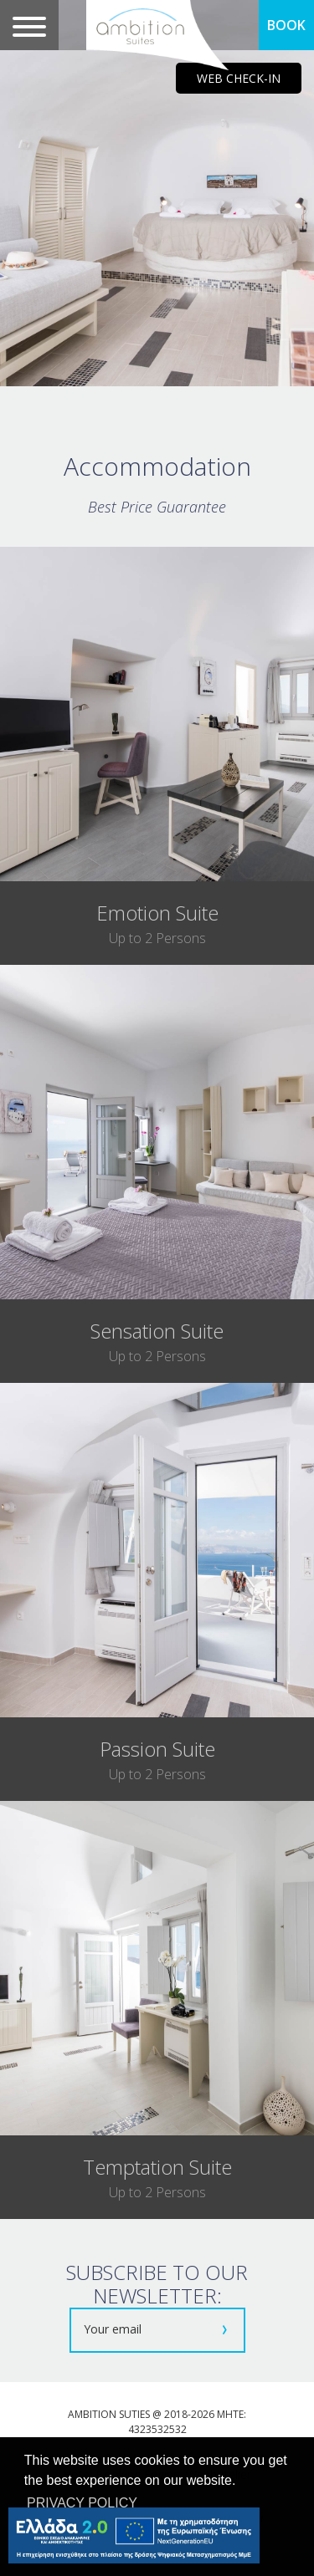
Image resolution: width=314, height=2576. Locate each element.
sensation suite (157, 1330)
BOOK (286, 25)
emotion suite (157, 912)
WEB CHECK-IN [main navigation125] (239, 78)
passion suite (157, 1748)
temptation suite (157, 2167)
